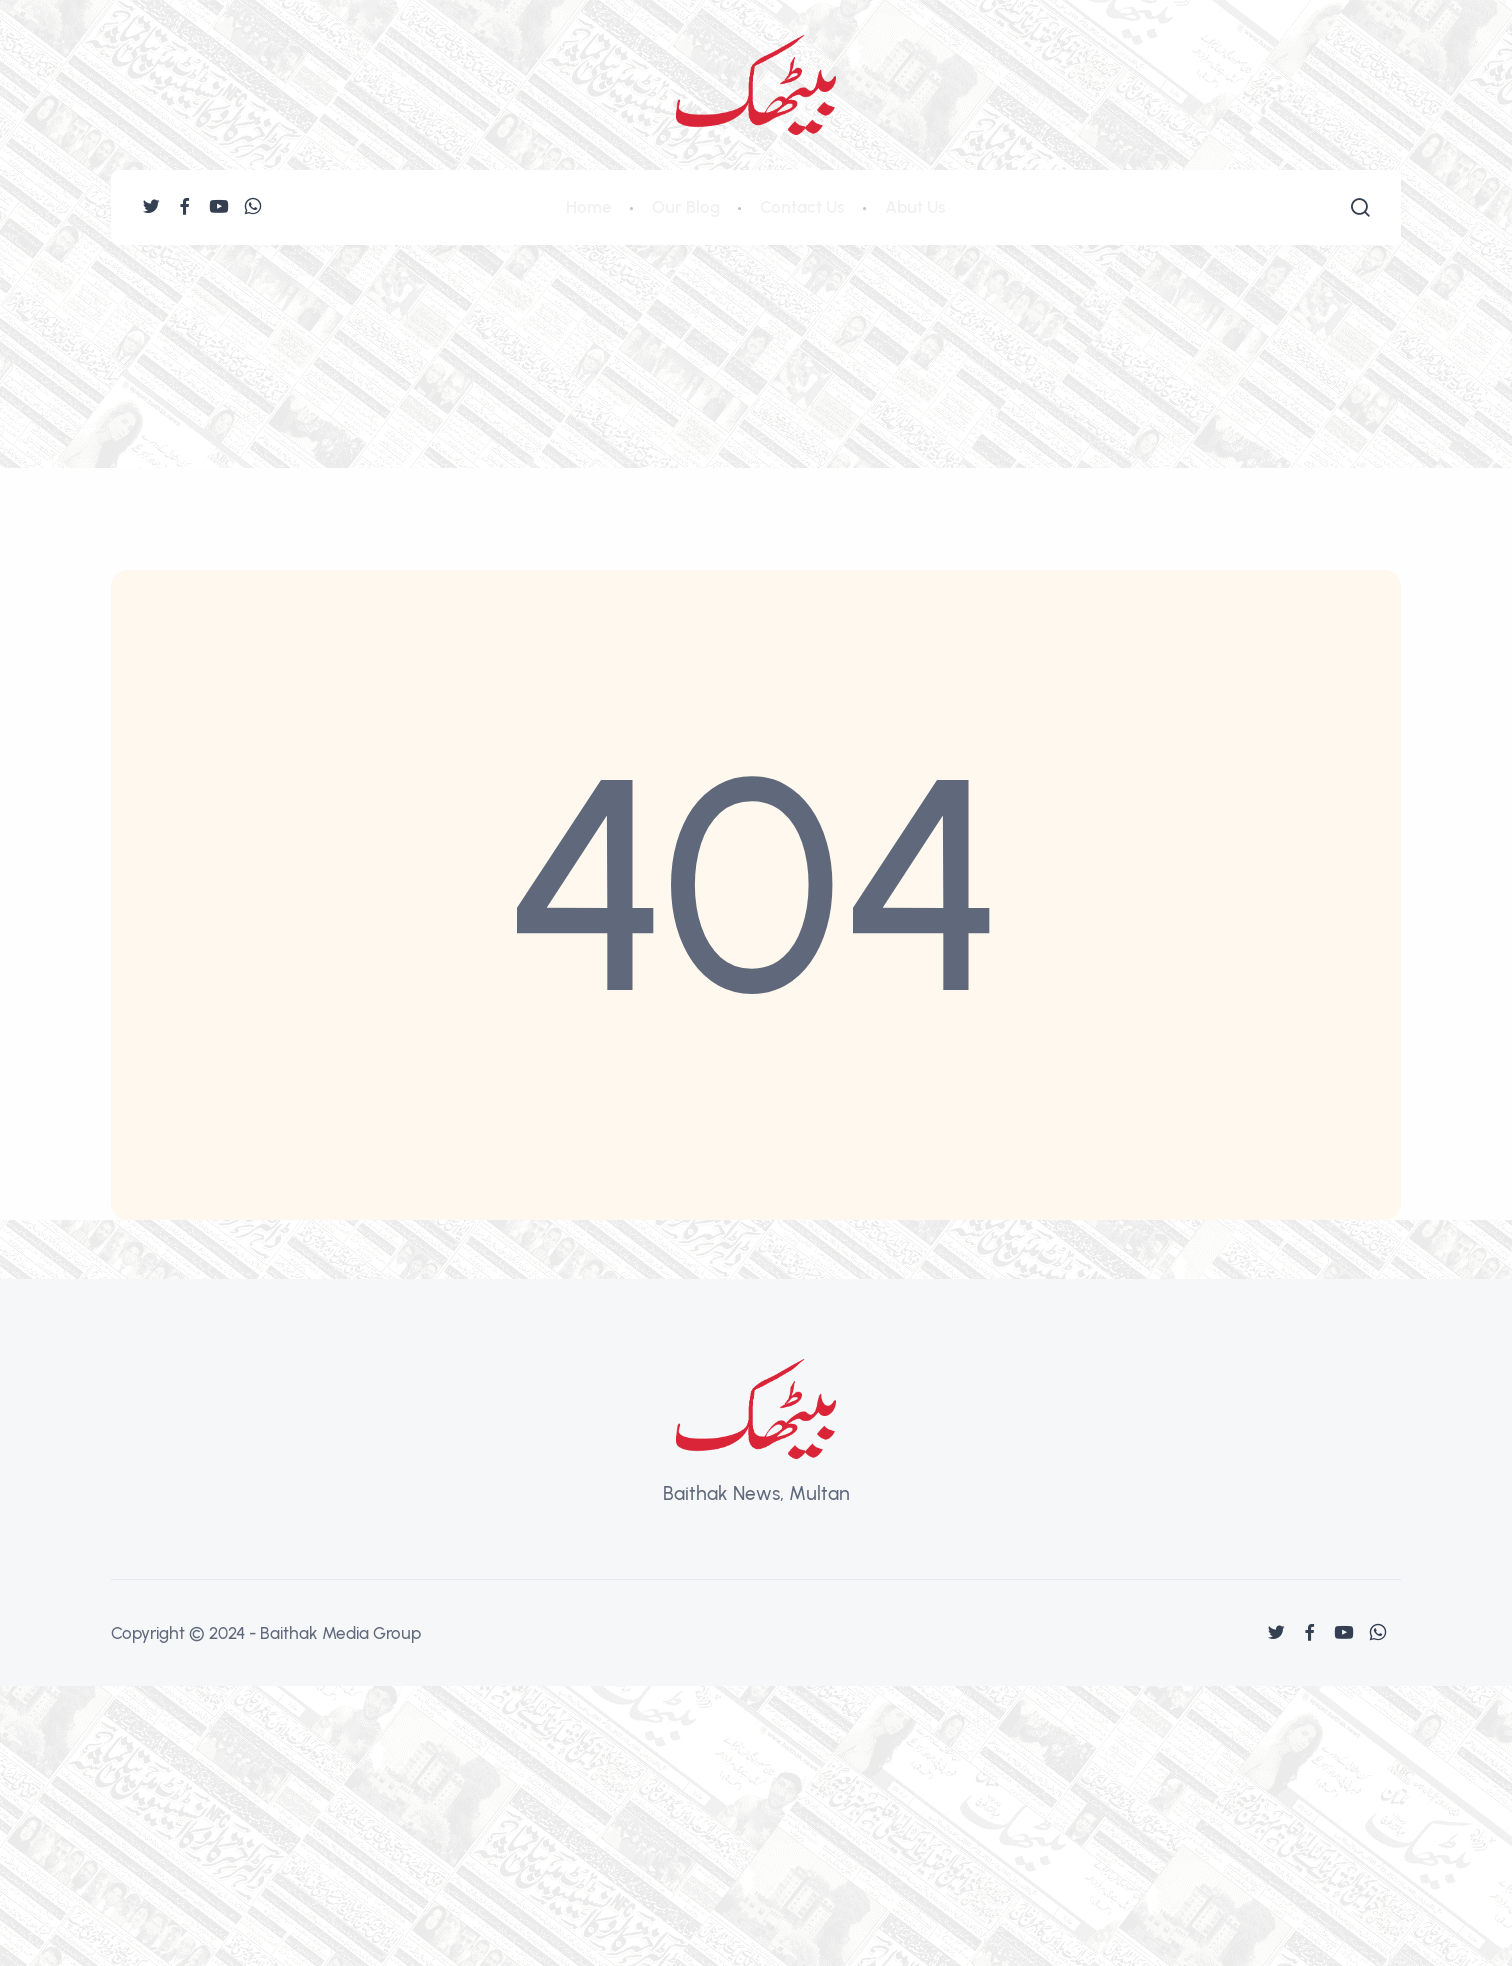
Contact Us (802, 207)
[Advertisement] (756, 395)
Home (589, 207)
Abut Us (915, 207)
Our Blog (686, 207)
